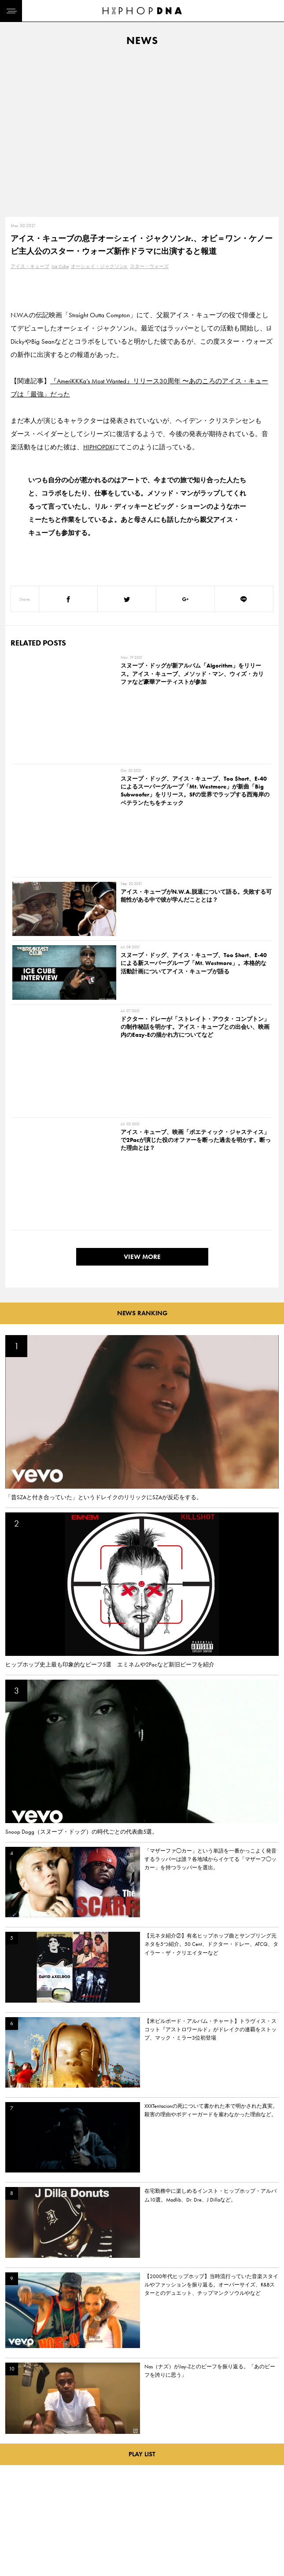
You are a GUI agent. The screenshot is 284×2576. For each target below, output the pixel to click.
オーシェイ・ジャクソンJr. (99, 266)
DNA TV (17, 2498)
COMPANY (61, 2513)
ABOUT (16, 2544)
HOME (16, 2482)
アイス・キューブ (30, 266)
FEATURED (20, 2529)
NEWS (15, 2513)
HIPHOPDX (98, 447)
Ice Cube (60, 266)
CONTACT (60, 2482)
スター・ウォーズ (149, 266)
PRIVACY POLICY (68, 2498)
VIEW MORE (142, 988)
